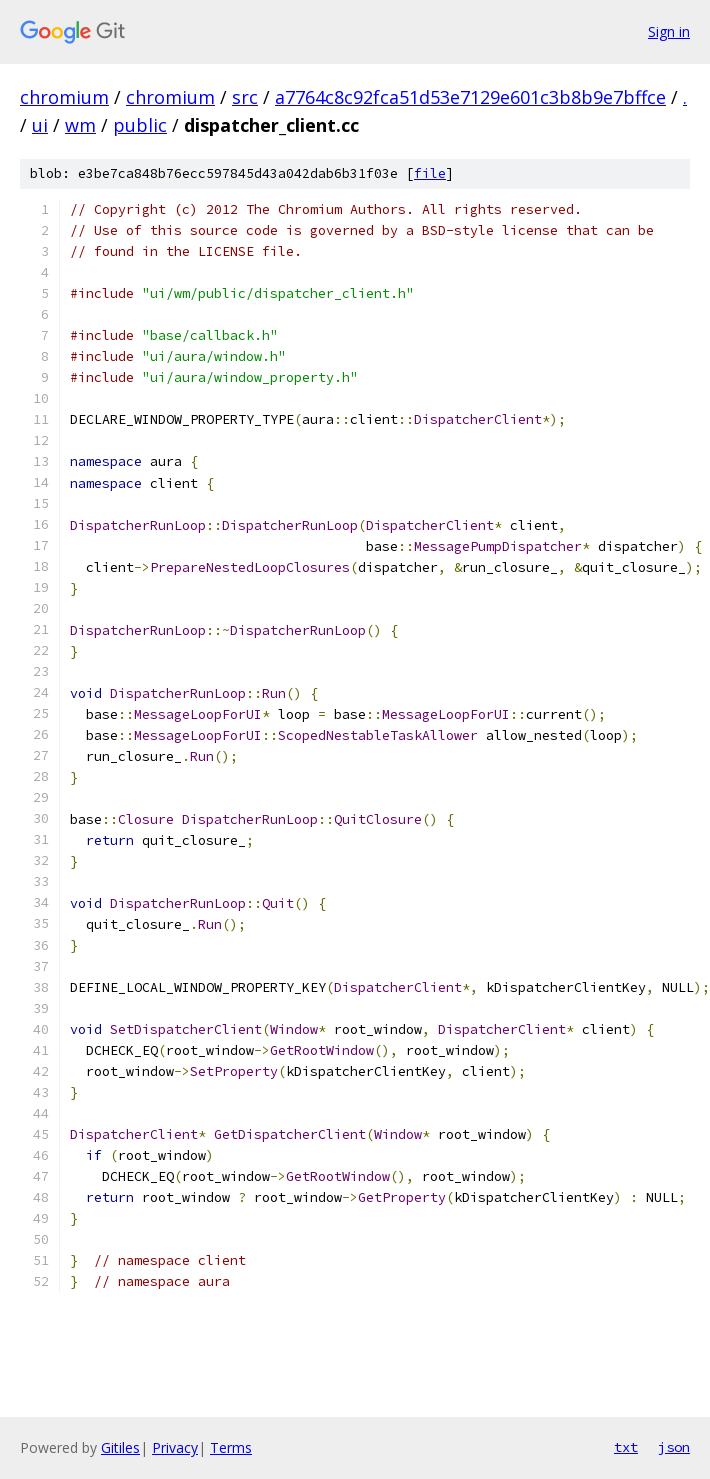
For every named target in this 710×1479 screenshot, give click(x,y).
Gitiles (120, 1447)
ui (40, 125)
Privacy (175, 1447)
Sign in (669, 31)
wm (80, 125)
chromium (64, 97)
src (245, 97)
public (140, 125)
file (430, 173)
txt (626, 1447)
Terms (231, 1447)
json (674, 1447)
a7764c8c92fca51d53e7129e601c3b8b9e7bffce (470, 97)
